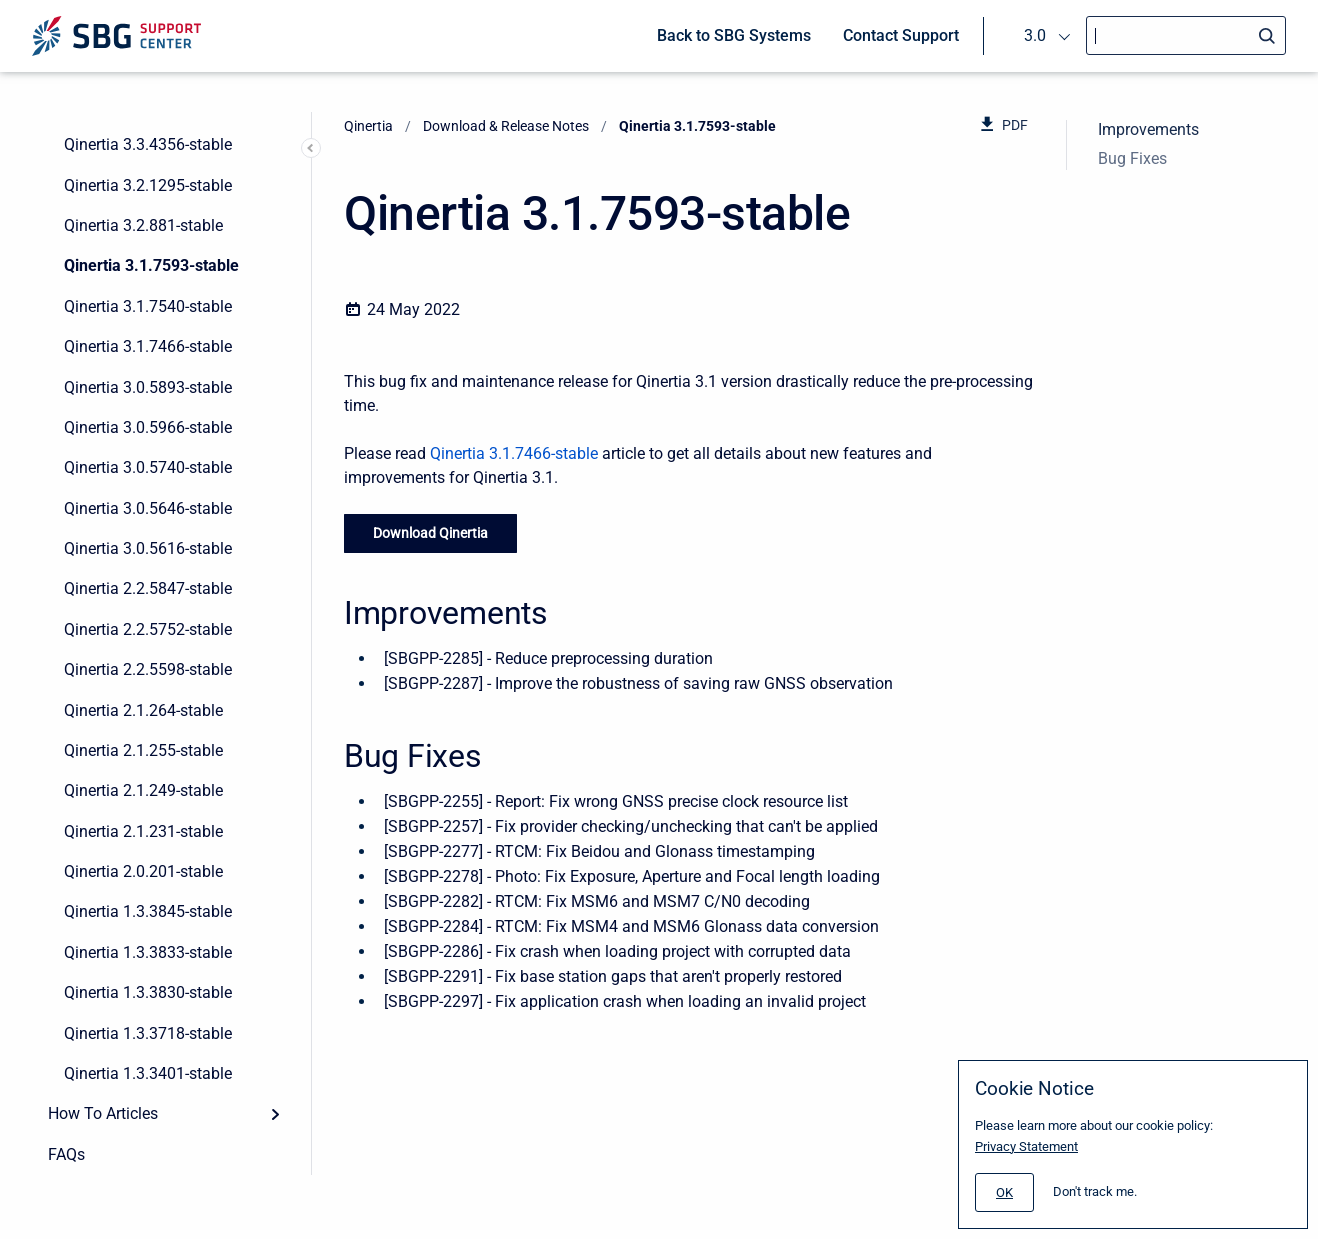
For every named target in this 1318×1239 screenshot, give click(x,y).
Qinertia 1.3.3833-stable (148, 952)
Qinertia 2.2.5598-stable (148, 669)
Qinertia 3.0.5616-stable (148, 548)
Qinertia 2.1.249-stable (143, 790)
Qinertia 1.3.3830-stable (148, 992)
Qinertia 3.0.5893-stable (148, 387)
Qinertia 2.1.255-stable (143, 750)
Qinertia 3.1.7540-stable (148, 306)
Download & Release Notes (506, 126)
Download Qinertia (430, 533)
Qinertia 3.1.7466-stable (148, 346)
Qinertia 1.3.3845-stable (148, 911)
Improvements (1148, 129)
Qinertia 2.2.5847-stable (148, 588)
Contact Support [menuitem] (901, 35)
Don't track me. (1095, 1191)
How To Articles (103, 1113)
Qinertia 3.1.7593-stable (151, 265)
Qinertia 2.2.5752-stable (148, 629)
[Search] (1186, 35)
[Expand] (275, 1114)
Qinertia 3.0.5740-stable (148, 467)
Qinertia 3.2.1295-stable (148, 185)
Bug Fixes (1132, 158)
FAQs (66, 1154)
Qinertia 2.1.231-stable (143, 831)
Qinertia (368, 126)
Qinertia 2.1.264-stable (143, 710)
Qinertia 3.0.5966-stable (148, 427)
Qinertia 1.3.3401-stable (148, 1073)
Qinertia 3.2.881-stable (143, 225)
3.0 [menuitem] (1035, 35)
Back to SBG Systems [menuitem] (734, 35)
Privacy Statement (1026, 1146)
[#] (1004, 1192)
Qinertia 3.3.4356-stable (148, 144)
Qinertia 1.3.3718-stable (148, 1033)
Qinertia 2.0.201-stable (143, 871)
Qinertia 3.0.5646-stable (148, 508)
